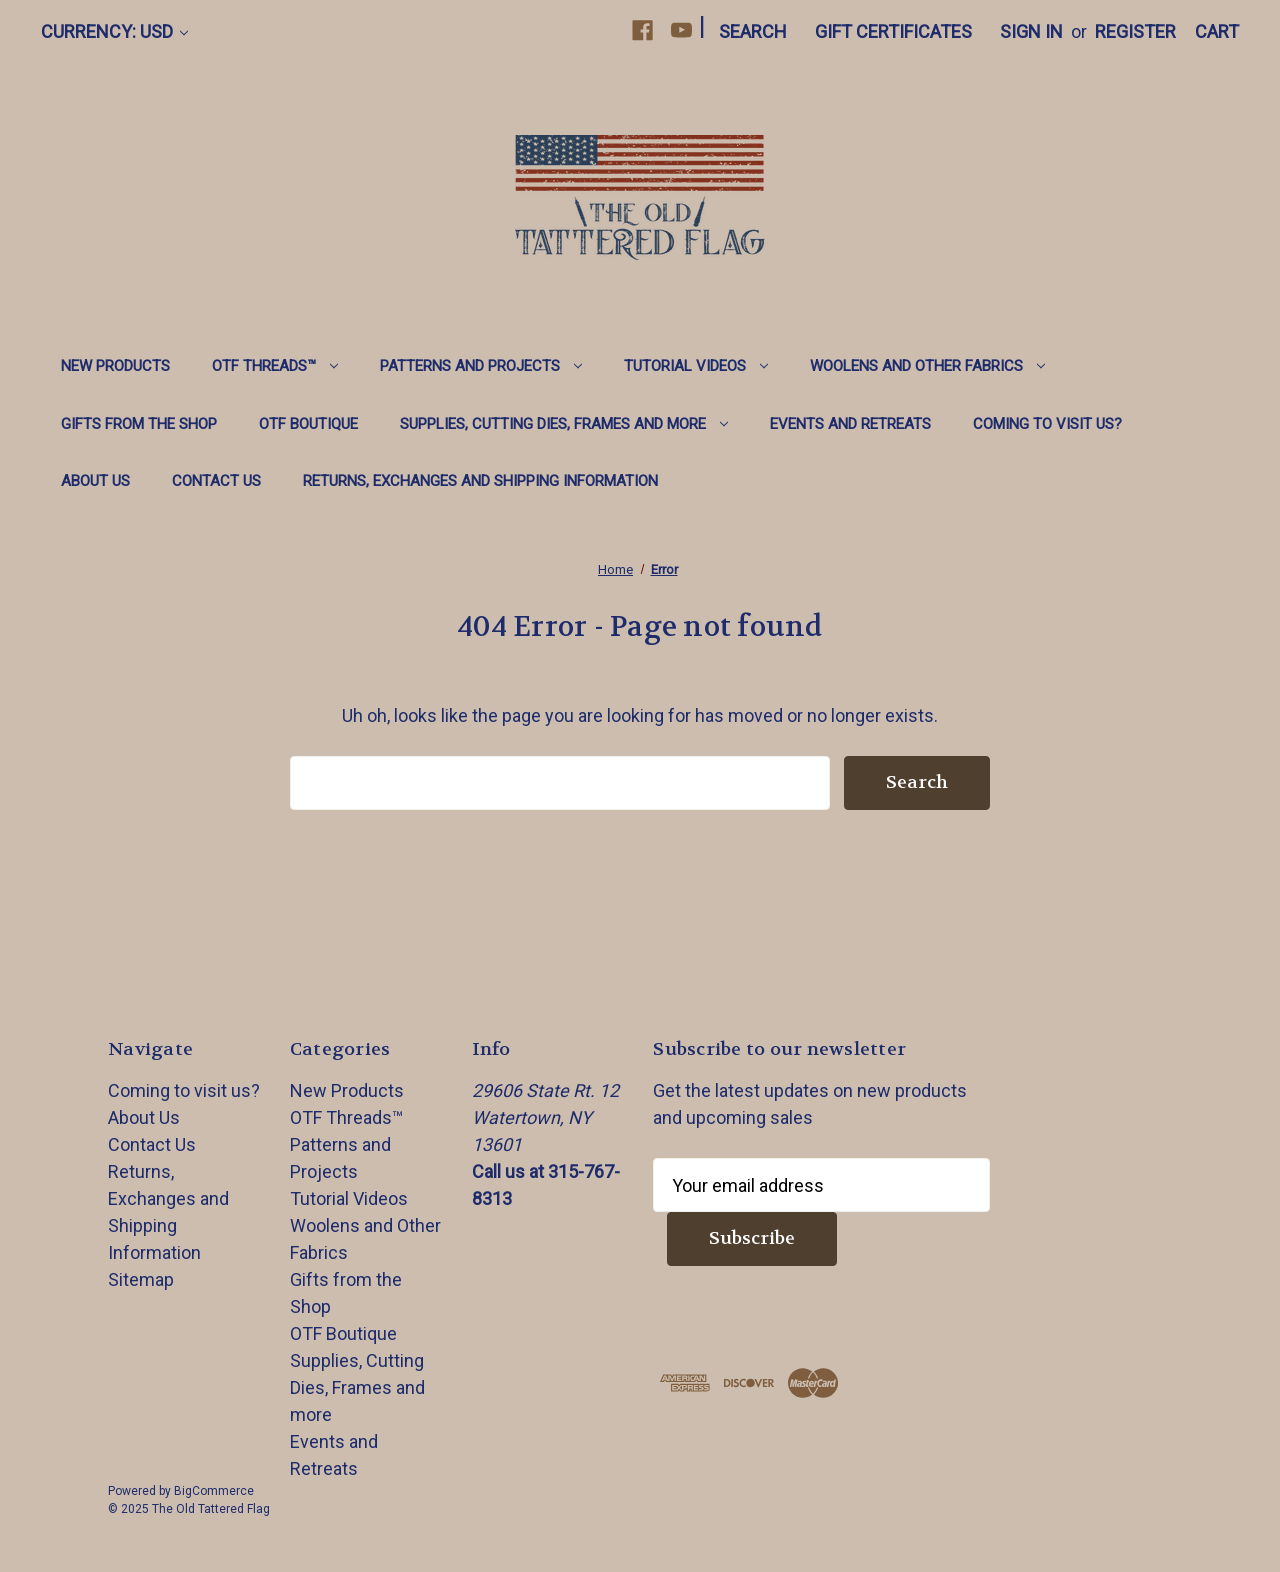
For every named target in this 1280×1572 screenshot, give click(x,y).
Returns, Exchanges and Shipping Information (480, 481)
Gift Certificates (893, 31)
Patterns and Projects (481, 366)
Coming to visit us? (1047, 424)
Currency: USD (114, 31)
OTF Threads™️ (275, 366)
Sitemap (141, 1279)
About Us (95, 481)
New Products (115, 366)
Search (753, 31)
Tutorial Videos (696, 366)
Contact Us (216, 481)
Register (1135, 31)
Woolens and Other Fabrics (927, 366)
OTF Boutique (308, 424)
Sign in (1031, 31)
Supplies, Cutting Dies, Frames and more (564, 424)
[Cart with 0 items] (1217, 31)
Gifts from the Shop (139, 424)
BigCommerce (214, 1491)
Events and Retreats (850, 424)
